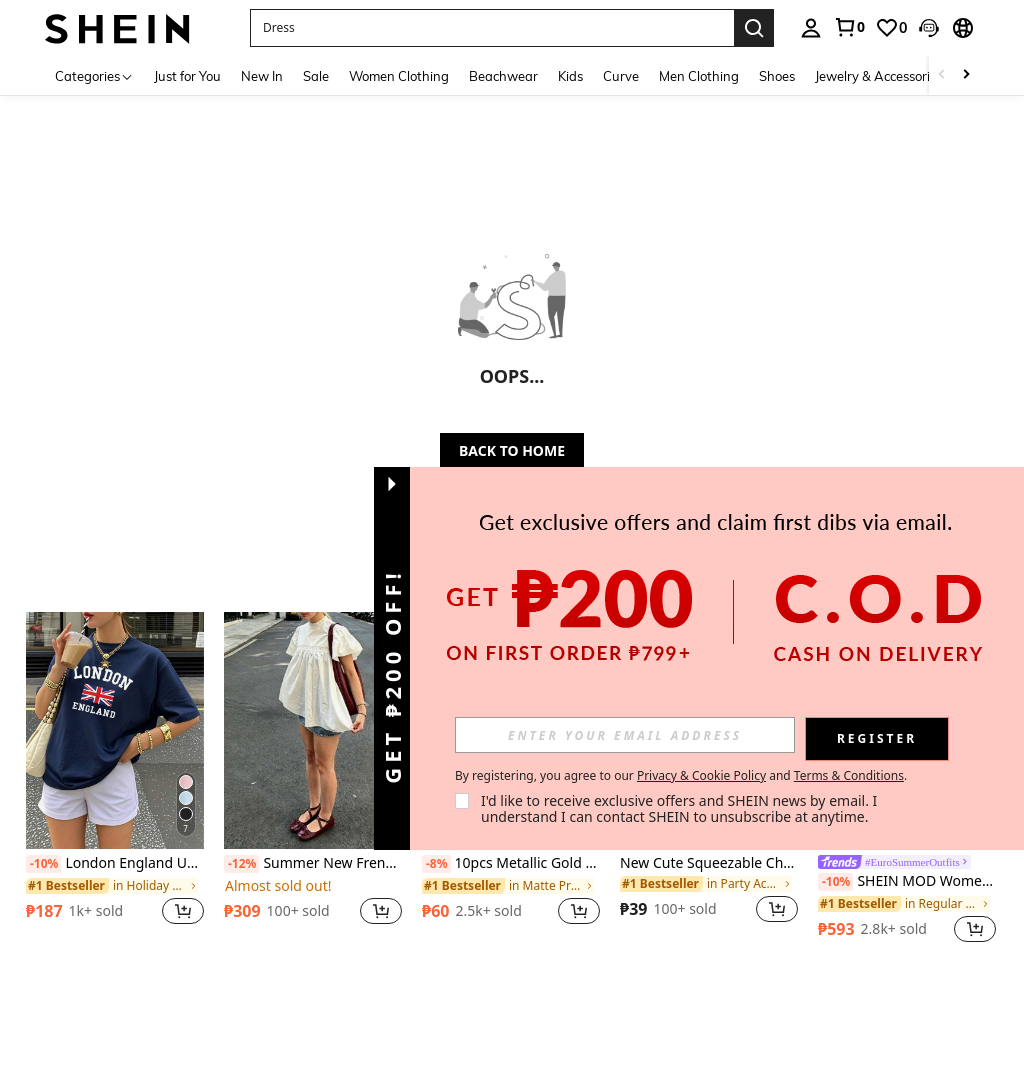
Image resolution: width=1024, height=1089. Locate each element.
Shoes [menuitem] (777, 76)
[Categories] (94, 75)
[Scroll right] (966, 75)
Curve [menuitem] (621, 76)
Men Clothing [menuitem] (699, 76)
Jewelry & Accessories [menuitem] (879, 76)
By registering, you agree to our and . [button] (681, 776)
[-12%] (241, 864)
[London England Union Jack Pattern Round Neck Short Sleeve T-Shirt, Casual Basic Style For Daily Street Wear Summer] (115, 730)
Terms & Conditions (849, 775)
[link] (849, 27)
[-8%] (436, 864)
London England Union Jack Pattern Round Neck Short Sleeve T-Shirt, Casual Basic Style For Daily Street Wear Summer (115, 864)
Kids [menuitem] (570, 76)
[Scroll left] (942, 75)
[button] (492, 28)
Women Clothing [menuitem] (399, 76)
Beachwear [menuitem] (503, 76)
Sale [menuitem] (316, 76)
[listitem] (115, 779)
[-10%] (43, 864)
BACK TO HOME (512, 450)
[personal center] (811, 28)
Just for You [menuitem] (187, 76)
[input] (625, 735)
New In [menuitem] (262, 76)
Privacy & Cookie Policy (701, 775)
